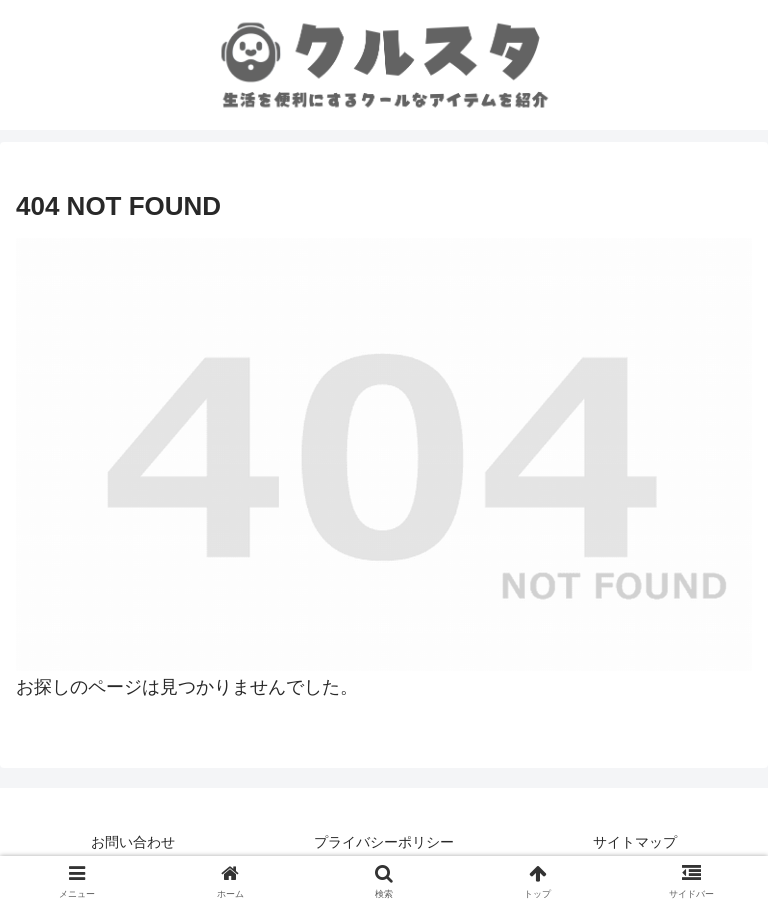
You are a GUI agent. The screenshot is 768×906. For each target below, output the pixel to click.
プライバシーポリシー (384, 842)
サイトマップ (635, 842)
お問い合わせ (133, 842)
